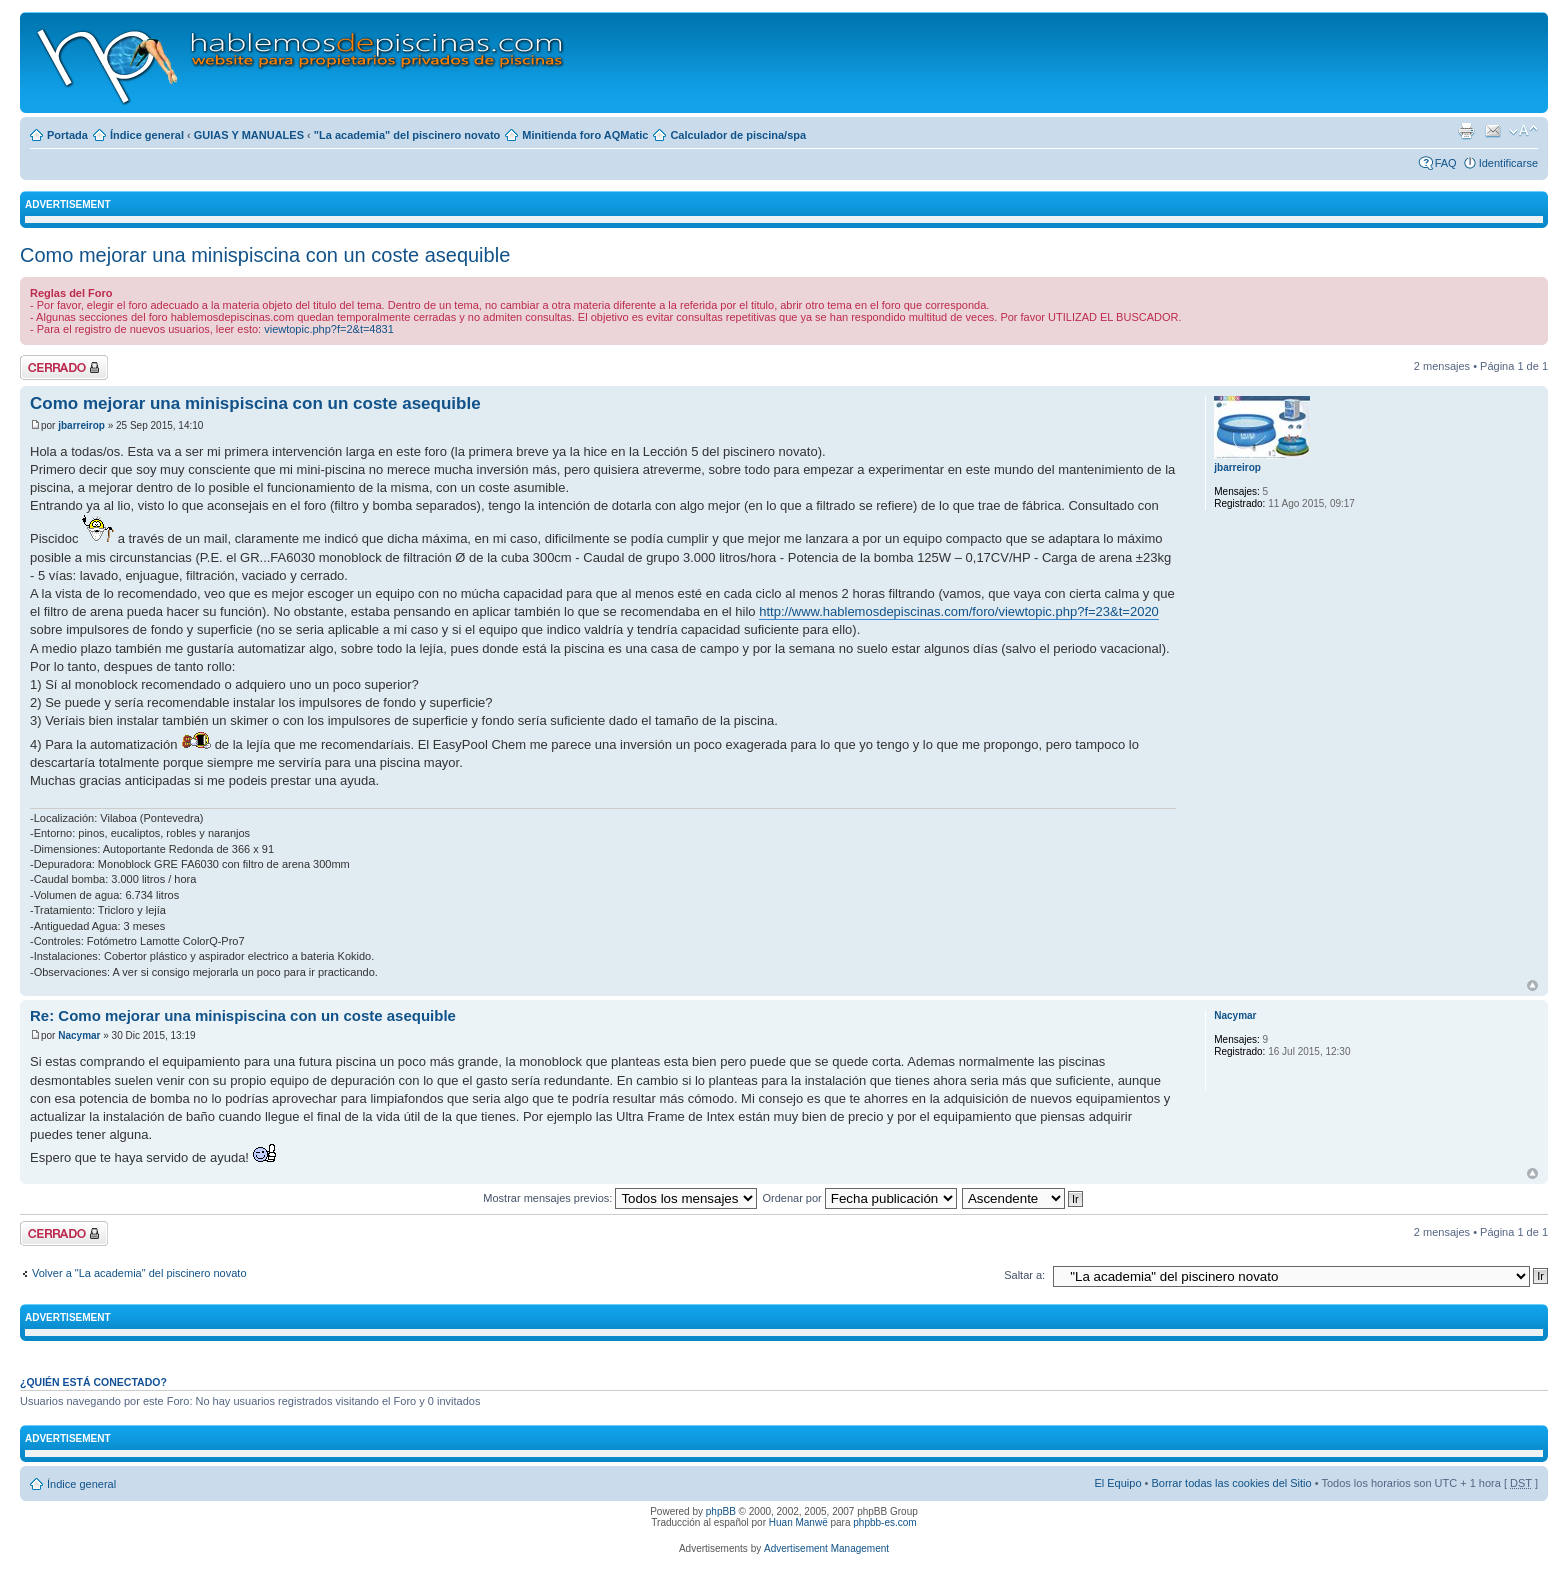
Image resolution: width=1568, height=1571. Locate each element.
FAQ (1446, 163)
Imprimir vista (1466, 131)
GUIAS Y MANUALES (249, 135)
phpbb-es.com (884, 1522)
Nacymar (79, 1035)
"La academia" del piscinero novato (407, 135)
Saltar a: (1024, 1275)
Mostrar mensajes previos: (620, 1198)
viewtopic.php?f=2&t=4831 (329, 329)
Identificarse (1508, 163)
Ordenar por (859, 1198)
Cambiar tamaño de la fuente (1523, 131)
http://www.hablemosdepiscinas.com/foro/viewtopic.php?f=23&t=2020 (959, 611)
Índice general (147, 135)
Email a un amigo (1493, 131)
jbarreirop (81, 425)
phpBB (721, 1511)
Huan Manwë (798, 1522)
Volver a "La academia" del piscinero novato (139, 1273)
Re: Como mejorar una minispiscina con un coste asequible (243, 1015)
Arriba (1532, 985)
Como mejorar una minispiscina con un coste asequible (265, 255)
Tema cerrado (64, 367)
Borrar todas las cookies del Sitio (1231, 1483)
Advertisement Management (826, 1548)
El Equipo (1117, 1483)
